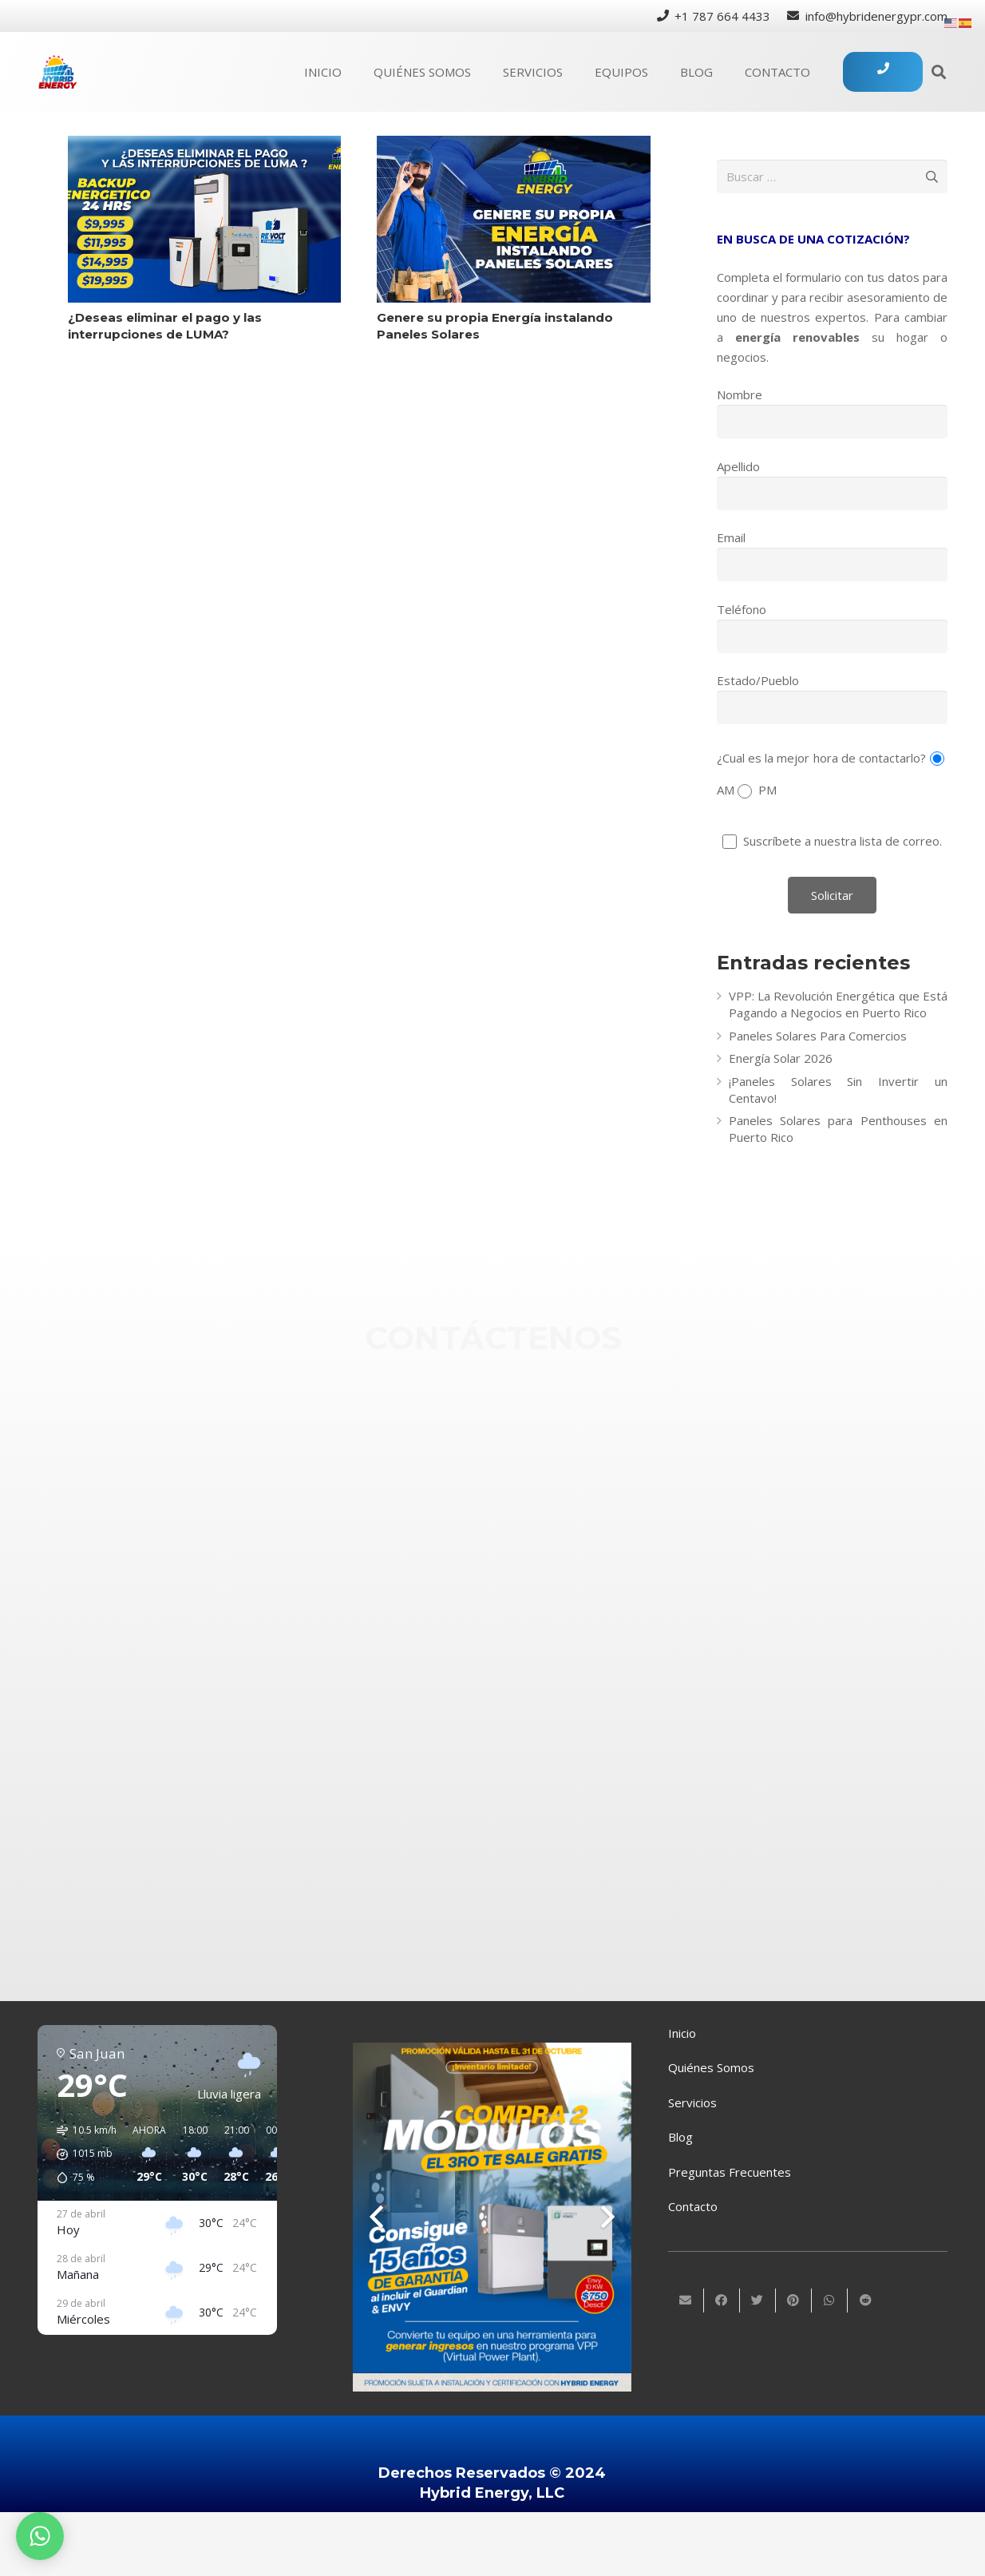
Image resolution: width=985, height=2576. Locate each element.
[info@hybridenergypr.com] (538, 1488)
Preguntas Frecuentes (729, 2172)
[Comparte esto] (722, 2300)
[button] (81, 2154)
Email (731, 537)
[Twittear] (758, 2300)
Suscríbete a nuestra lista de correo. (832, 841)
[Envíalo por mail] (686, 2300)
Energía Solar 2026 (781, 1058)
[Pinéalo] (794, 2300)
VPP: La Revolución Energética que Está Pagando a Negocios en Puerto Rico (838, 1004)
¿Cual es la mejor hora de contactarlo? (822, 757)
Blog (680, 2137)
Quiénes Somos (711, 2067)
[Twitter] (538, 1679)
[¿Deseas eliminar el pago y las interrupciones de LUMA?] (205, 219)
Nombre (739, 394)
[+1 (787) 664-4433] (538, 1430)
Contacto (693, 2206)
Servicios (692, 2102)
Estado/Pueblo (758, 680)
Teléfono (741, 609)
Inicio (682, 2033)
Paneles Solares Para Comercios (818, 1036)
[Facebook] (538, 1546)
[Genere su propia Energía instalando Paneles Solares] (514, 219)
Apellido (738, 466)
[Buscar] (939, 72)
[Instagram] (538, 1603)
